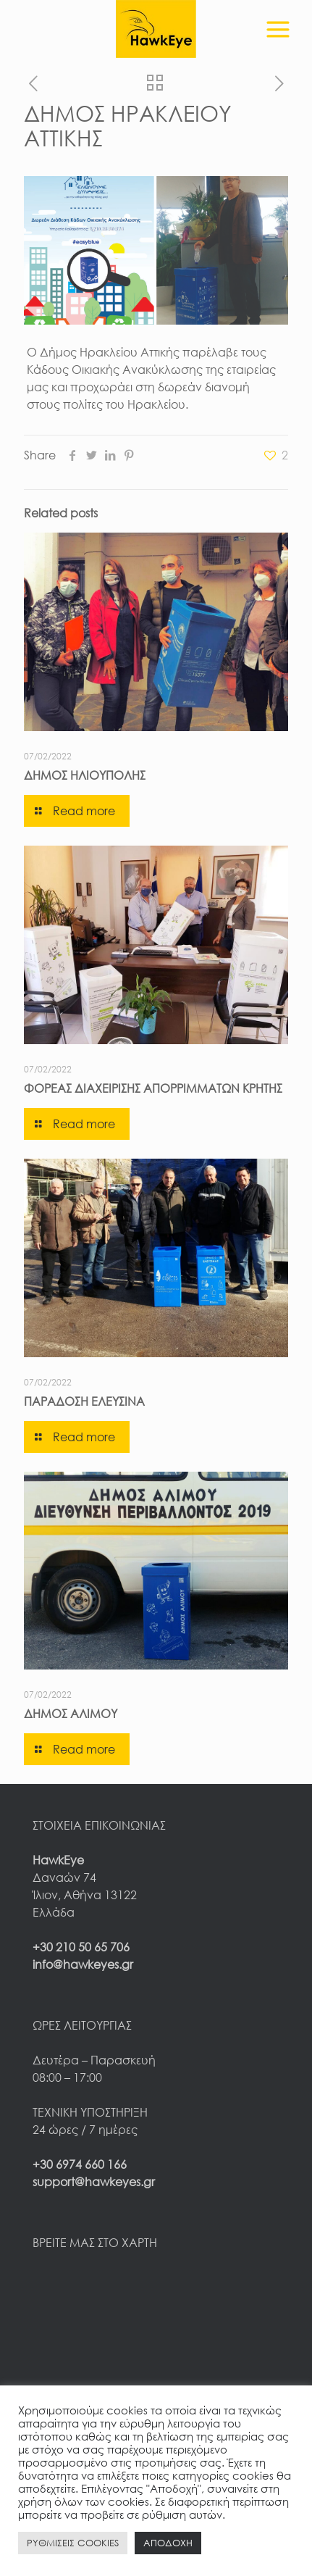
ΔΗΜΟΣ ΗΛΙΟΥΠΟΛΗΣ (85, 775)
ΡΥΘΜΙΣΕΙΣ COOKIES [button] (73, 2542)
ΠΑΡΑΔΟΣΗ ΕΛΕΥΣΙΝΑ (84, 1401)
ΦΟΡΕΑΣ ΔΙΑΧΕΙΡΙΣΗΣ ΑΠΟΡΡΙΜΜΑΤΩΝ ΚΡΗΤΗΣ (153, 1088)
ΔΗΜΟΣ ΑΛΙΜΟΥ (70, 1713)
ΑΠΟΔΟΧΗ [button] (168, 2542)
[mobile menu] (278, 21)
